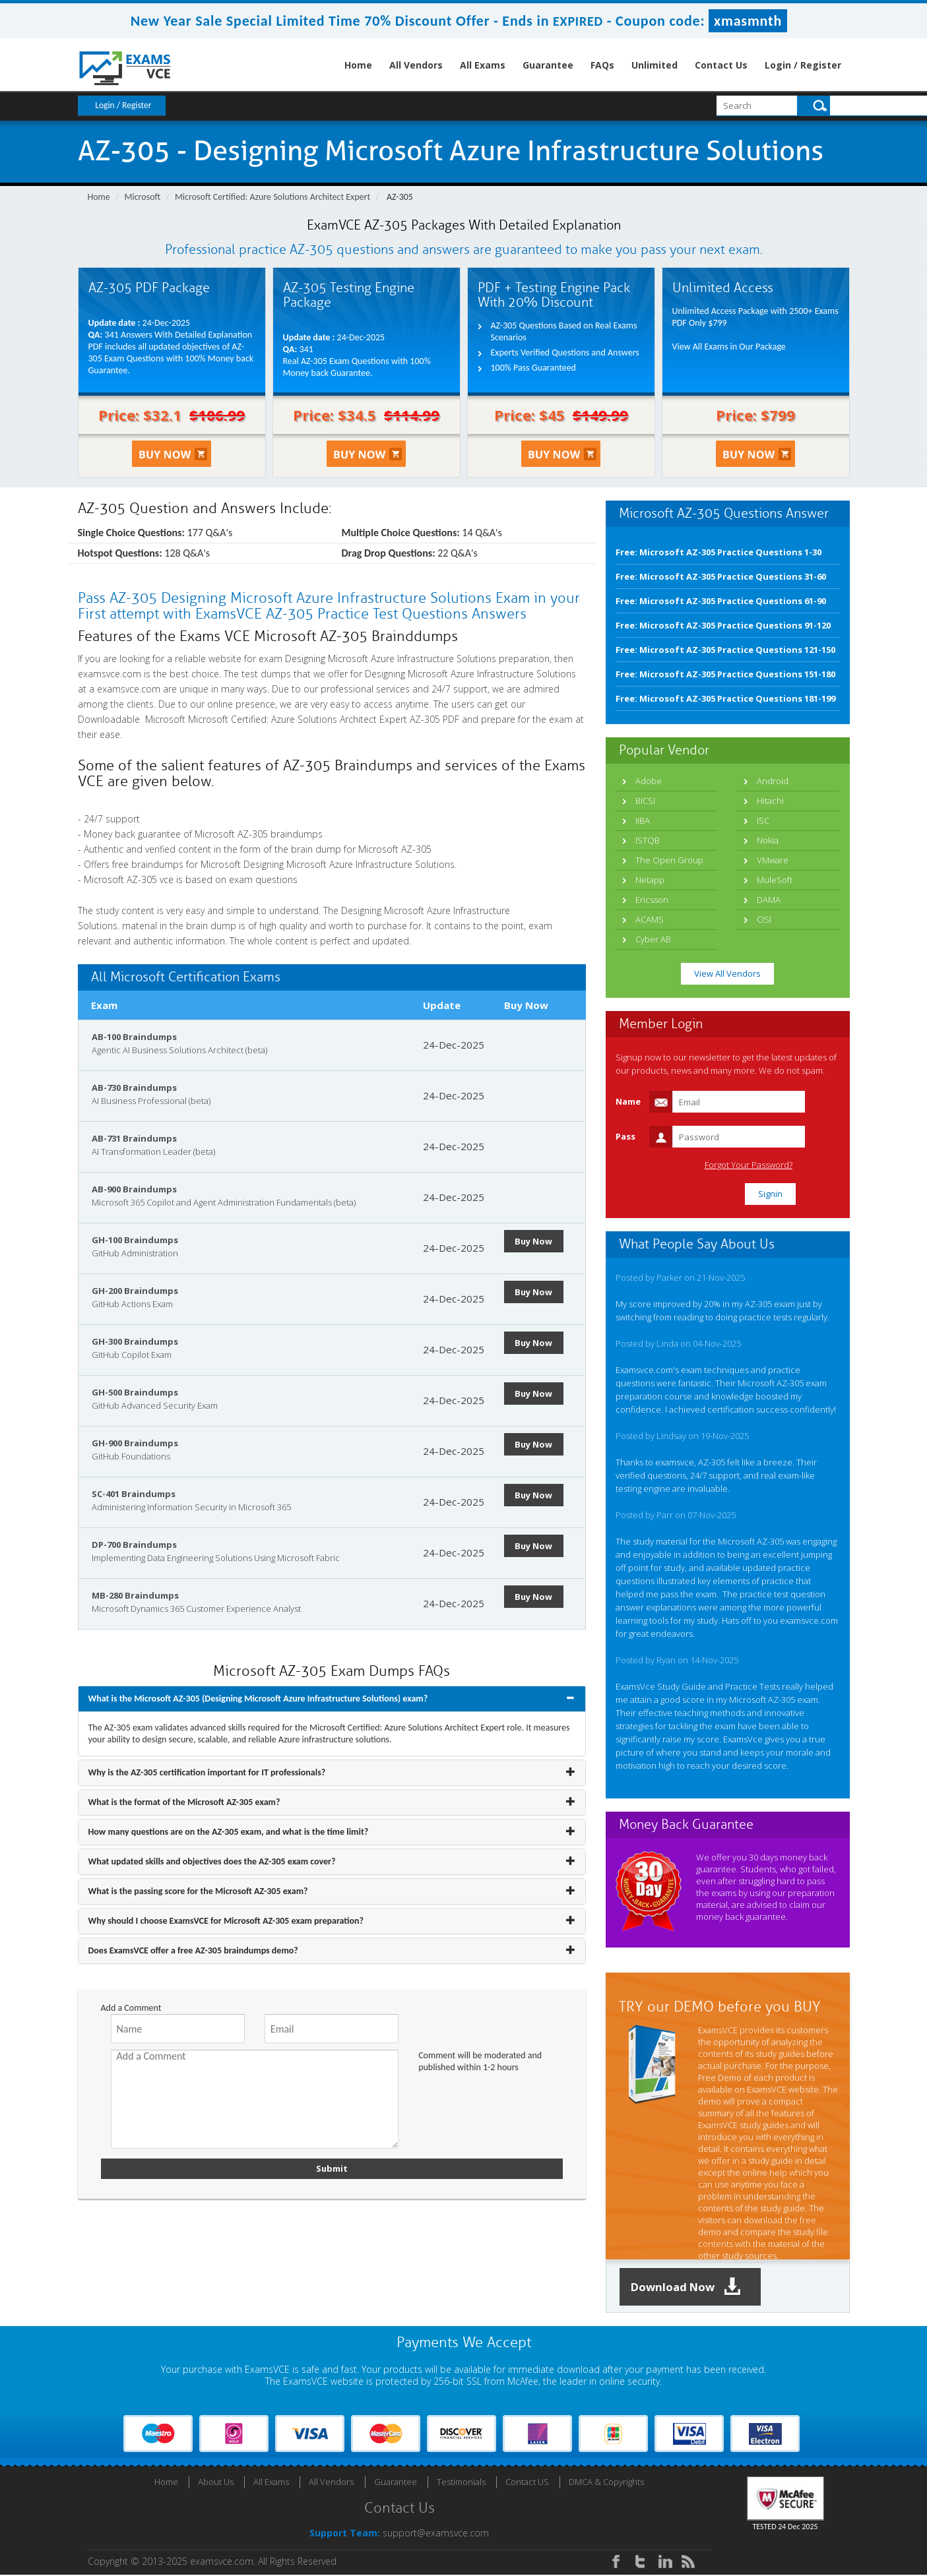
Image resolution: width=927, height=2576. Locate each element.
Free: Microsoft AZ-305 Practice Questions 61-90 (721, 601)
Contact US (527, 2483)
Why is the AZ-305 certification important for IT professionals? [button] (207, 1772)
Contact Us (721, 65)
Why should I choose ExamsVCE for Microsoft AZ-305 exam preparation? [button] (226, 1920)
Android (772, 781)
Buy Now (536, 1241)
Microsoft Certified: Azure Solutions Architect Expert (272, 196)
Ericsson (651, 899)
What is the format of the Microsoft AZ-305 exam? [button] (184, 1802)
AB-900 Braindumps (134, 1189)
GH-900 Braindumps (135, 1443)
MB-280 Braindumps (135, 1595)
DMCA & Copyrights (606, 2483)
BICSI (645, 801)
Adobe (648, 781)
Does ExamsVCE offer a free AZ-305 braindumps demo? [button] (193, 1950)
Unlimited (654, 65)
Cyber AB (653, 939)
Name (628, 1101)
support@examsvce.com (436, 2534)
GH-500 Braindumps (135, 1392)
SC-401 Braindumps (134, 1494)
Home (358, 65)
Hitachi (770, 801)
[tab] (332, 1698)
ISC (763, 820)
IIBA (642, 820)
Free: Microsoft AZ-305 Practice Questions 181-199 (725, 698)
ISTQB (647, 840)
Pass (625, 1136)
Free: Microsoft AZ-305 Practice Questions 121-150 (725, 650)
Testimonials (461, 2483)
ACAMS (649, 919)
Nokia (768, 840)
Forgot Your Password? (783, 1165)
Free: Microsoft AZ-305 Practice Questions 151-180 (725, 674)
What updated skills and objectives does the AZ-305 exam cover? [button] (212, 1861)
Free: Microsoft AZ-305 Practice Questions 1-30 (718, 552)
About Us (216, 2483)
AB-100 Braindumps (134, 1037)
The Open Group (669, 860)
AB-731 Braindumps (134, 1138)
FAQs (602, 65)
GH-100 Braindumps (135, 1240)
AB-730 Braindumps (134, 1087)
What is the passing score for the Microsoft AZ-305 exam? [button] (198, 1891)
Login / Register (803, 65)
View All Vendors (727, 973)
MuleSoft (774, 880)
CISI (764, 919)
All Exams (482, 65)
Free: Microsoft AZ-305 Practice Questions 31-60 (721, 576)
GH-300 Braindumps (135, 1341)
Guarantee (548, 65)
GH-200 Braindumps (135, 1291)
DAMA (769, 899)
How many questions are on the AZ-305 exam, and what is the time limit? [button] (228, 1831)
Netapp (649, 880)
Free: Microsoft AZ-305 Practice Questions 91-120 (723, 625)
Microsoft (143, 196)
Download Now (691, 2287)
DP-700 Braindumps (134, 1544)
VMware (772, 860)
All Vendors (416, 65)
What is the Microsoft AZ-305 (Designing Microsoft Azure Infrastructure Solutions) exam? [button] (258, 1698)
